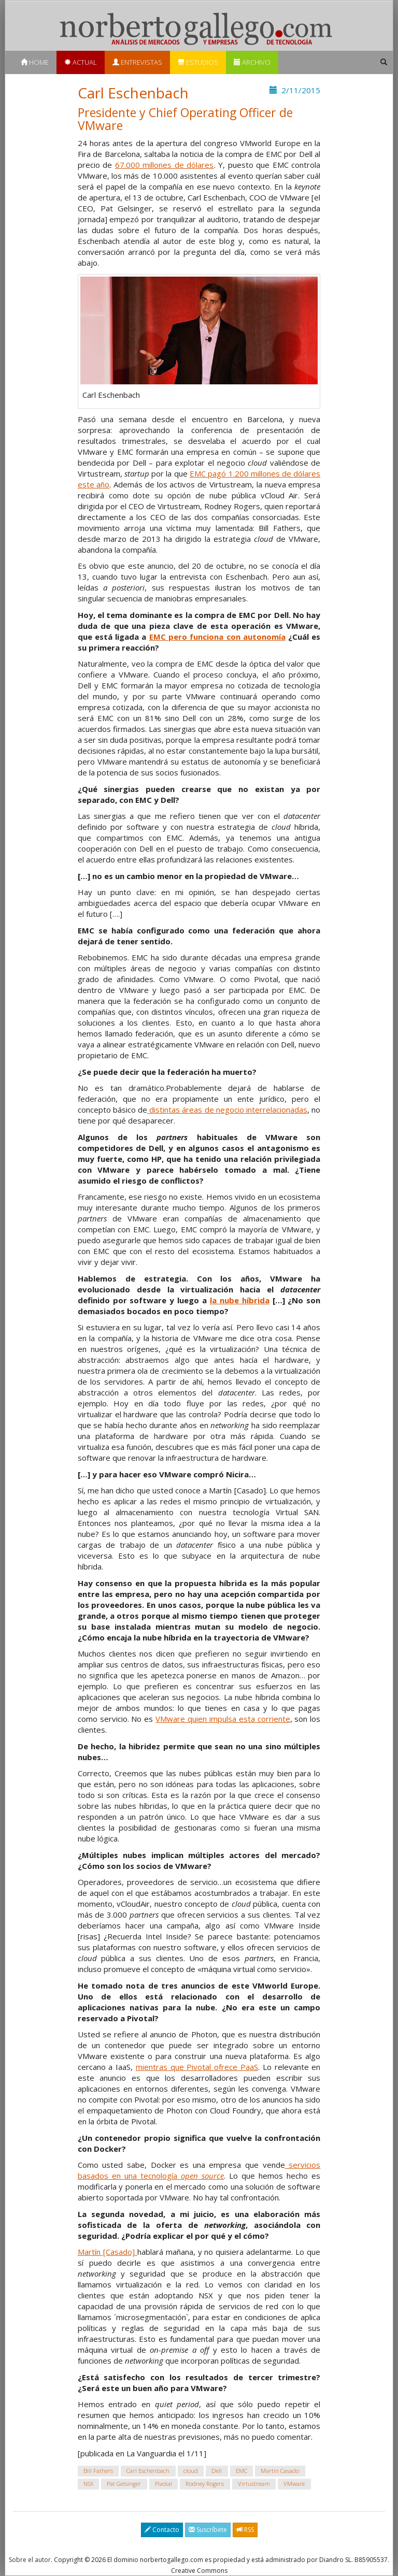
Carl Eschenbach (147, 2470)
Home (35, 62)
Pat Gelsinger (124, 2483)
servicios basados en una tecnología (199, 2170)
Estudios (198, 62)
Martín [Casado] (107, 2252)
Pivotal (163, 2483)
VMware (294, 2483)
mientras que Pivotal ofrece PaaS (197, 2067)
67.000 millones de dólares (164, 165)
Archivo (252, 62)
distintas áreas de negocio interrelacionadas (227, 1109)
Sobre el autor (30, 2559)
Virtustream (254, 2483)
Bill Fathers (98, 2470)
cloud (190, 2470)
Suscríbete (208, 2529)
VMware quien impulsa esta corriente (222, 1719)
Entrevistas (137, 62)
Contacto (162, 2529)
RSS (245, 2529)
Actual (80, 62)
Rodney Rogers (205, 2483)
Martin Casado (280, 2470)
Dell (216, 2470)
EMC (241, 2470)
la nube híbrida (239, 1300)
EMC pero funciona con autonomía (217, 636)
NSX (88, 2483)
